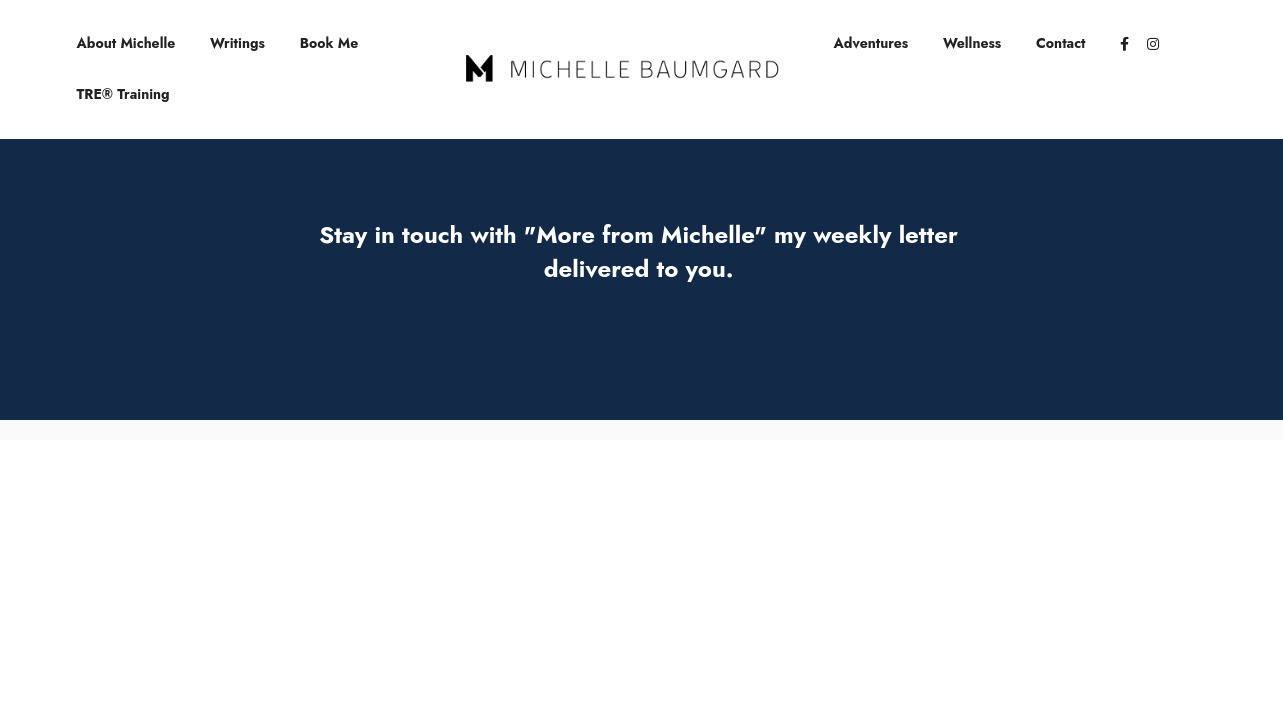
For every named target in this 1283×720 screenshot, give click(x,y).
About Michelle (126, 43)
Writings (237, 43)
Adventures (871, 43)
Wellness (972, 43)
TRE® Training (123, 94)
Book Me (329, 43)
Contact (1061, 43)
